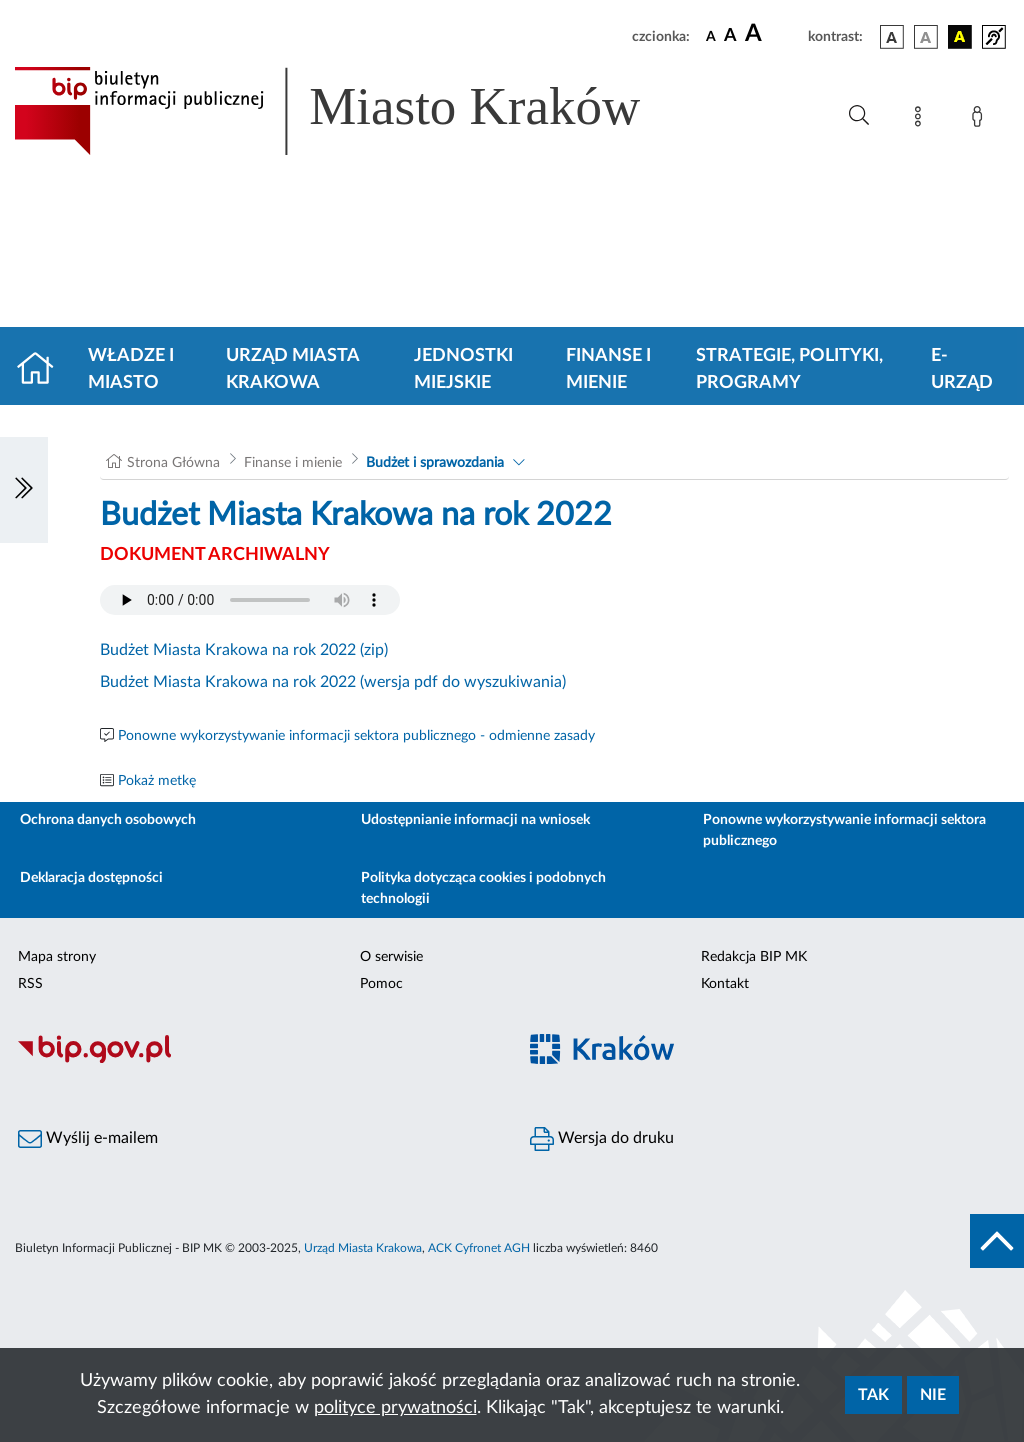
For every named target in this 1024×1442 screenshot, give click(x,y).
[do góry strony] (997, 1241)
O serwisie (391, 957)
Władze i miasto (131, 369)
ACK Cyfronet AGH (479, 1248)
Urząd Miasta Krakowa (292, 369)
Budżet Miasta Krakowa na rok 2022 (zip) (244, 650)
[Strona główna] (43, 370)
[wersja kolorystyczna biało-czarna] (926, 37)
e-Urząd (962, 369)
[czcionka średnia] (730, 36)
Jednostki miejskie (463, 369)
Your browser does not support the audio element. (250, 600)
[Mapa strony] (922, 120)
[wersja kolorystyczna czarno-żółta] (960, 37)
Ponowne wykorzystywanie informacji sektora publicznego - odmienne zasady (356, 736)
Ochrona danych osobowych (108, 820)
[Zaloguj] (981, 120)
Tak (873, 1395)
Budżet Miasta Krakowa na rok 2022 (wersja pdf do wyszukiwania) (333, 682)
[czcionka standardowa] (711, 36)
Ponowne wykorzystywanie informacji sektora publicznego (844, 830)
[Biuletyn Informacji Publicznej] (256, 1060)
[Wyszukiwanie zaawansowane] (859, 116)
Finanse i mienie (608, 369)
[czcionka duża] (773, 34)
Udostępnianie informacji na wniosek (475, 820)
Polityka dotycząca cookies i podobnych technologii (483, 888)
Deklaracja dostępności (91, 878)
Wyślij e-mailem (88, 1139)
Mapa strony (57, 957)
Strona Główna (173, 463)
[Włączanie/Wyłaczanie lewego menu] (24, 490)
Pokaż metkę (157, 781)
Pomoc (381, 984)
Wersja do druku (602, 1139)
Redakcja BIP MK (754, 957)
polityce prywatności (395, 1408)
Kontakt (725, 984)
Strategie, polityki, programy (789, 369)
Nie (933, 1395)
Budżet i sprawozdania (435, 463)
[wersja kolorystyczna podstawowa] (892, 37)
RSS (30, 984)
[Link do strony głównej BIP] (356, 111)
